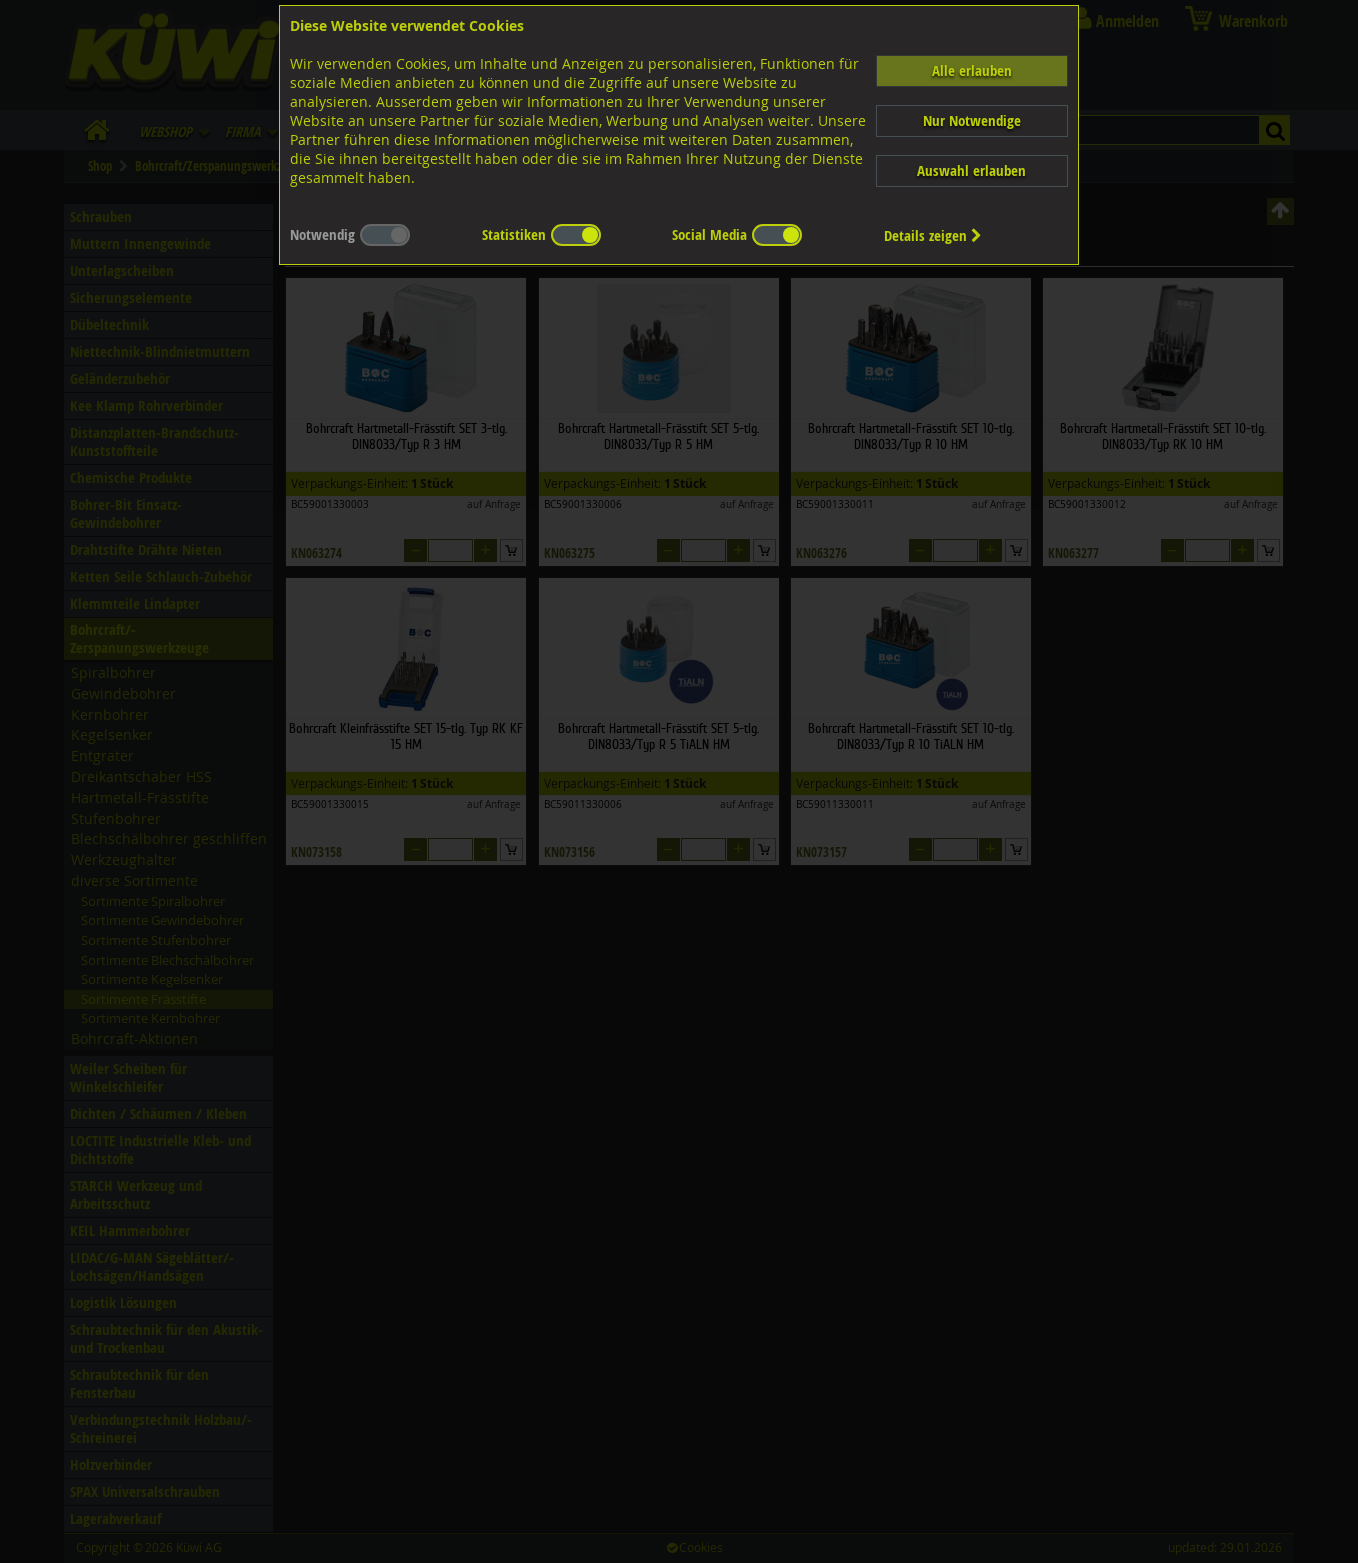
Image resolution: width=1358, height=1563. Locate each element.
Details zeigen (933, 235)
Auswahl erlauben (971, 170)
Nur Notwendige (972, 120)
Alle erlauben (972, 70)
